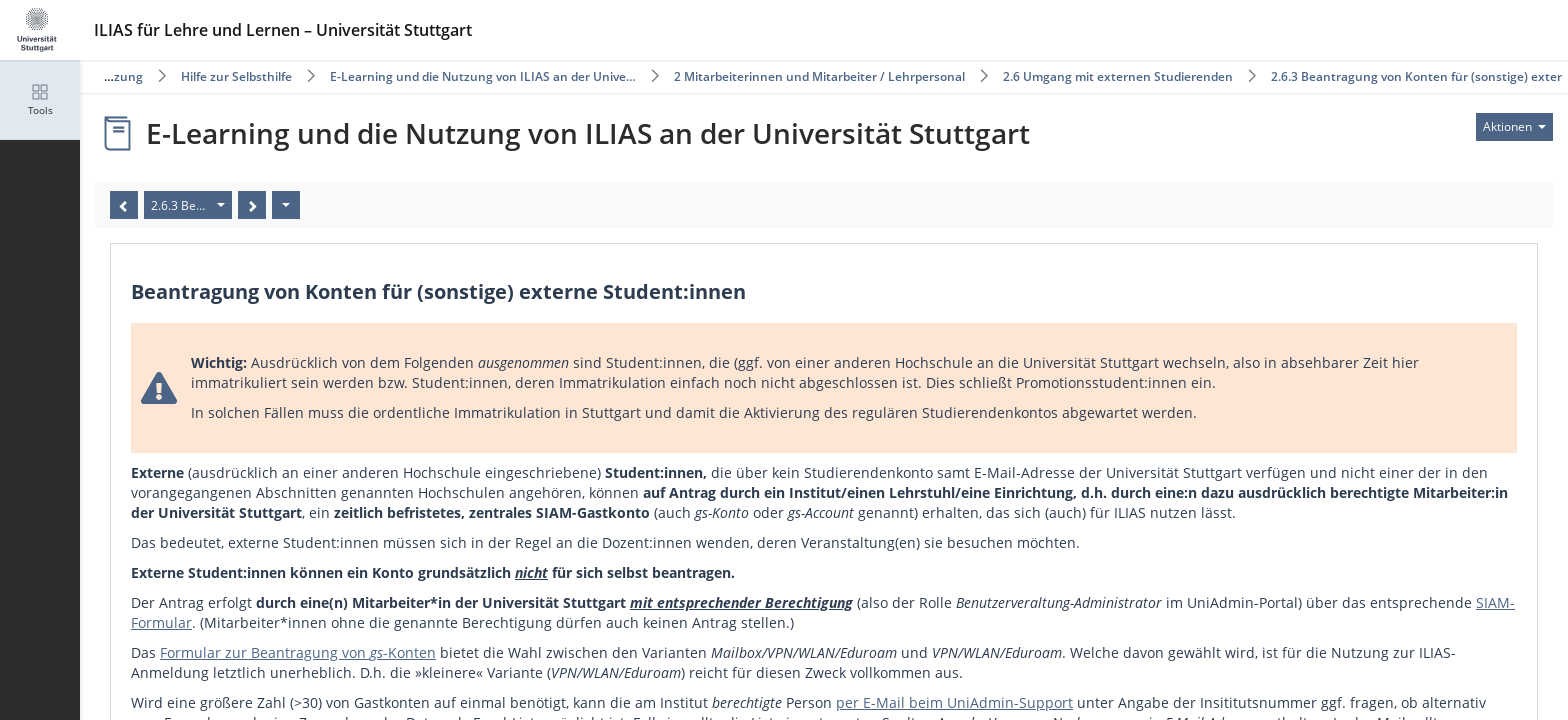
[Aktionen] (286, 205)
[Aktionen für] (1514, 127)
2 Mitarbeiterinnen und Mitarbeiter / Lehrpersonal (819, 76)
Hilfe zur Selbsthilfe (236, 76)
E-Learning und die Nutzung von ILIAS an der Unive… (483, 76)
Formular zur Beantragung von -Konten (298, 652)
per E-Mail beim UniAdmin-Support (954, 702)
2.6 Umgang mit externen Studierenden (1118, 76)
